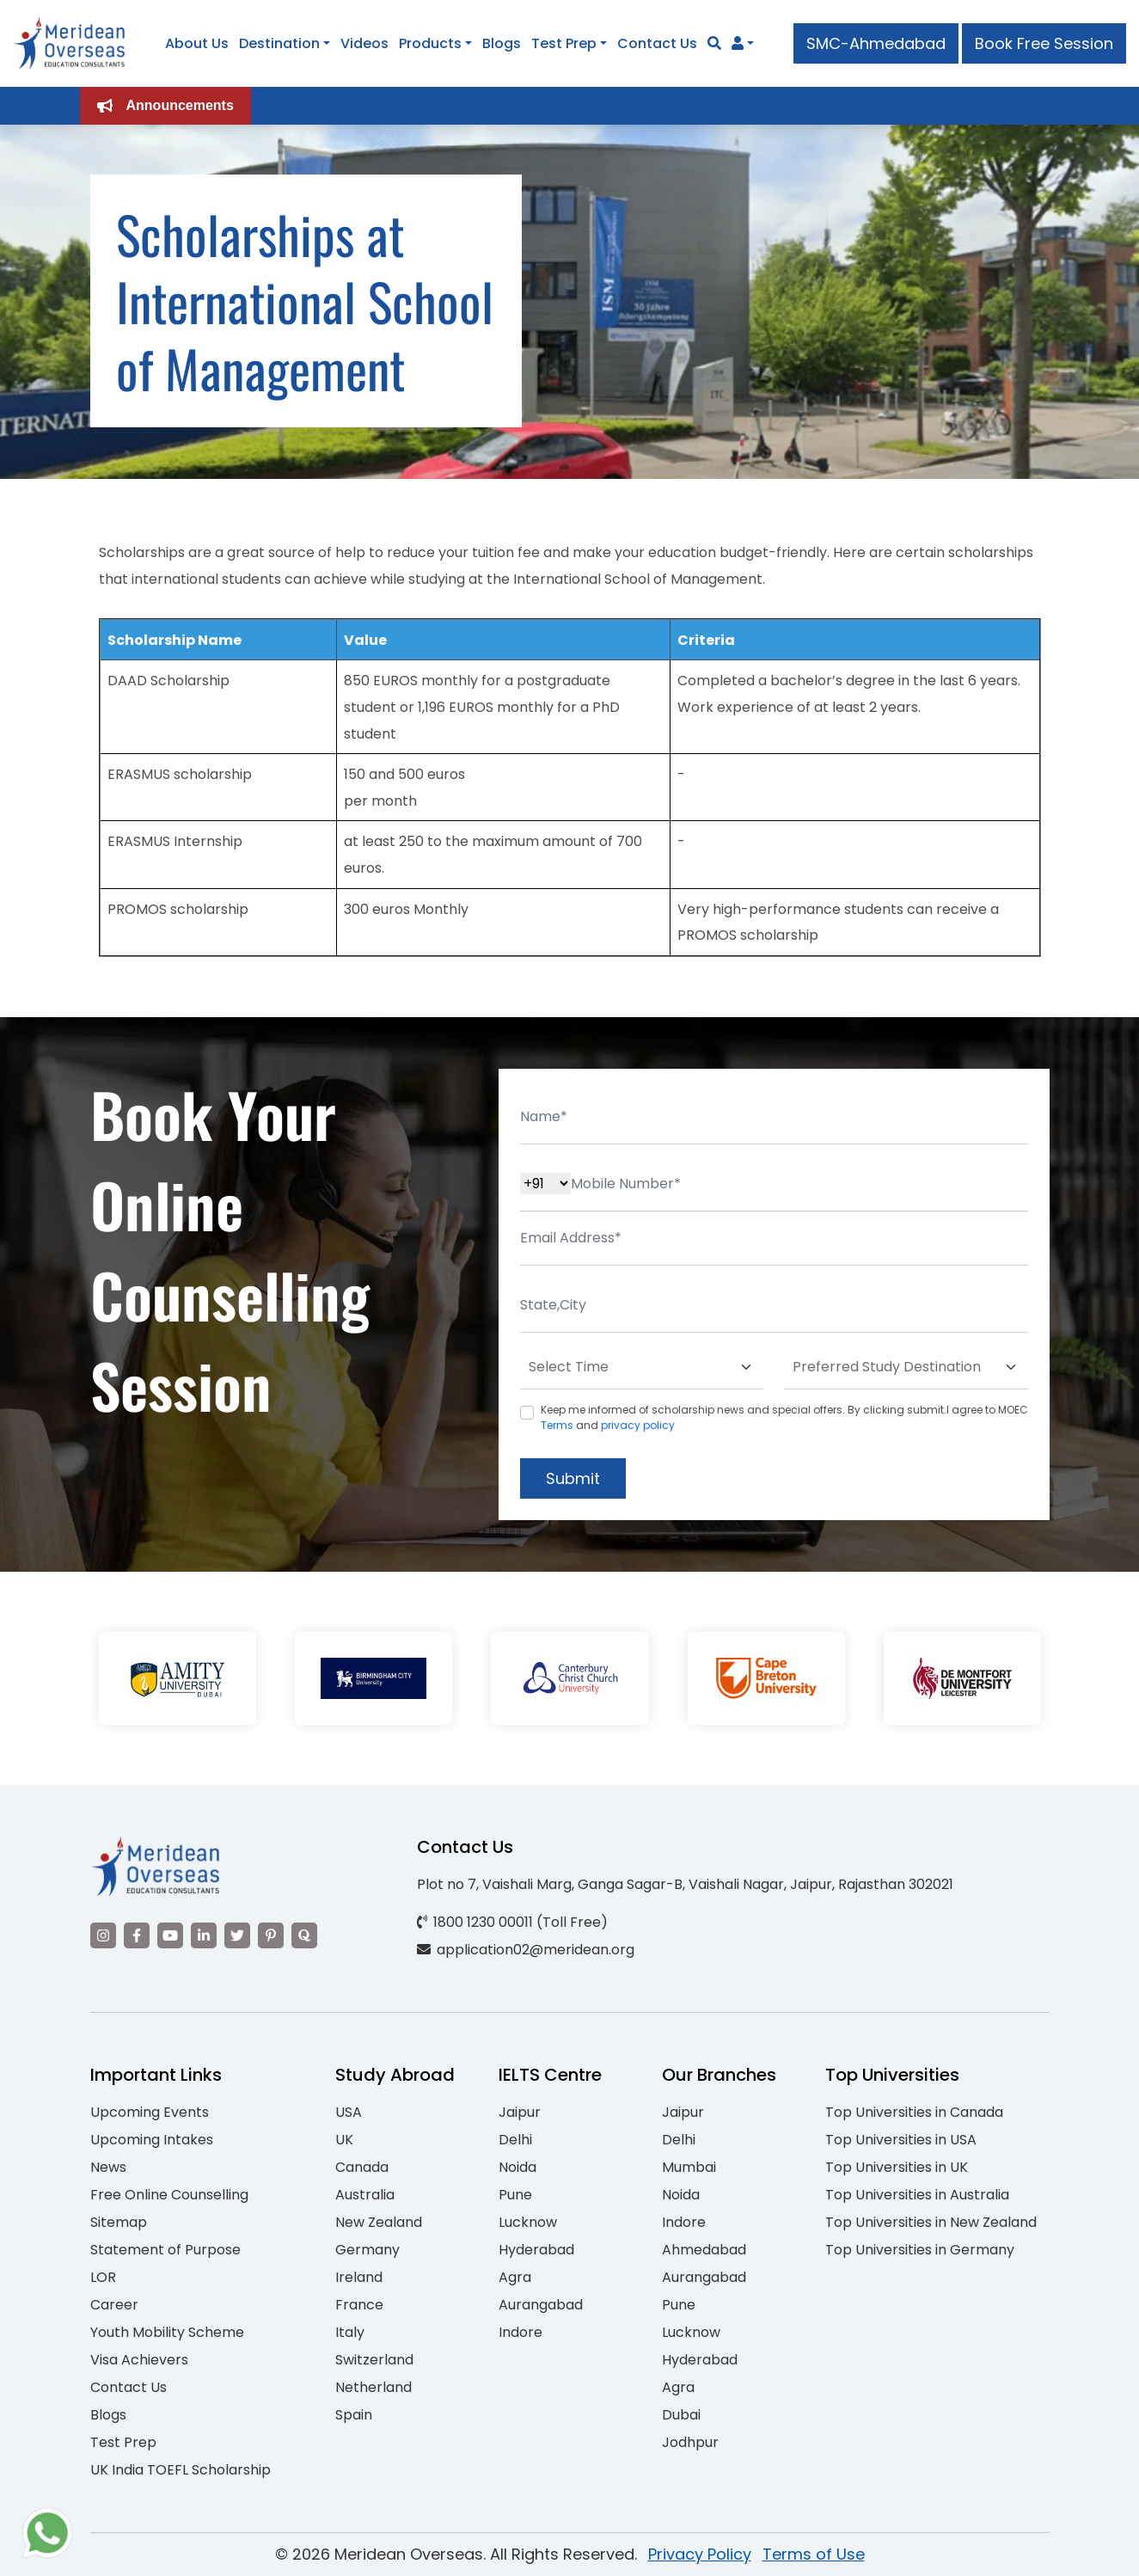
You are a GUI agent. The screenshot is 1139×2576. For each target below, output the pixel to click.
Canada (362, 2167)
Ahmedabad (704, 2250)
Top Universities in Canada (914, 2112)
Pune (515, 2195)
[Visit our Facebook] (137, 1935)
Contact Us (657, 43)
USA (348, 2112)
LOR (103, 2277)
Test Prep (564, 43)
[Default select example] (642, 1367)
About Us (197, 43)
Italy (349, 2332)
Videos (364, 43)
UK (344, 2140)
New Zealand (378, 2222)
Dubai (681, 2415)
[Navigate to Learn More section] (738, 44)
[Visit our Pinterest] (271, 1935)
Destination (279, 43)
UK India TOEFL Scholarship (180, 2470)
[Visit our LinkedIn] (204, 1935)
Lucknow (528, 2222)
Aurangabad (541, 2305)
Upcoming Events (149, 2112)
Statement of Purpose (165, 2250)
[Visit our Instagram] (103, 1935)
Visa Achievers (139, 2360)
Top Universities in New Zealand (931, 2222)
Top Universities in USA (901, 2140)
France (359, 2305)
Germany (367, 2250)
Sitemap (118, 2222)
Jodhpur (690, 2442)
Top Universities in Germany (919, 2250)
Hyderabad (536, 2250)
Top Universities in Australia (917, 2195)
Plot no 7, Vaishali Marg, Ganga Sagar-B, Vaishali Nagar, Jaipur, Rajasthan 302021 (685, 1884)
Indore (520, 2332)
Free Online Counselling (169, 2195)
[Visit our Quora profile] (304, 1935)
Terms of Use (813, 2554)
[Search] (714, 43)
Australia (365, 2195)
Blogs (501, 43)
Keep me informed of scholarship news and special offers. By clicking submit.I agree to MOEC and (784, 1417)
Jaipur (520, 2112)
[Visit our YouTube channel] (170, 1935)
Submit (573, 1478)
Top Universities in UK (896, 2167)
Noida (517, 2167)
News (108, 2167)
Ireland (359, 2277)
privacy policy (638, 1425)
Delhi (515, 2140)
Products (430, 43)
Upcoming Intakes (151, 2140)
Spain (353, 2415)
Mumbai (689, 2167)
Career (114, 2305)
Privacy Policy (699, 2554)
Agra (515, 2277)
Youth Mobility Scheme (167, 2332)
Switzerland (374, 2360)
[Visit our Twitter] (237, 1935)
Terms (557, 1425)
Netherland (373, 2387)
